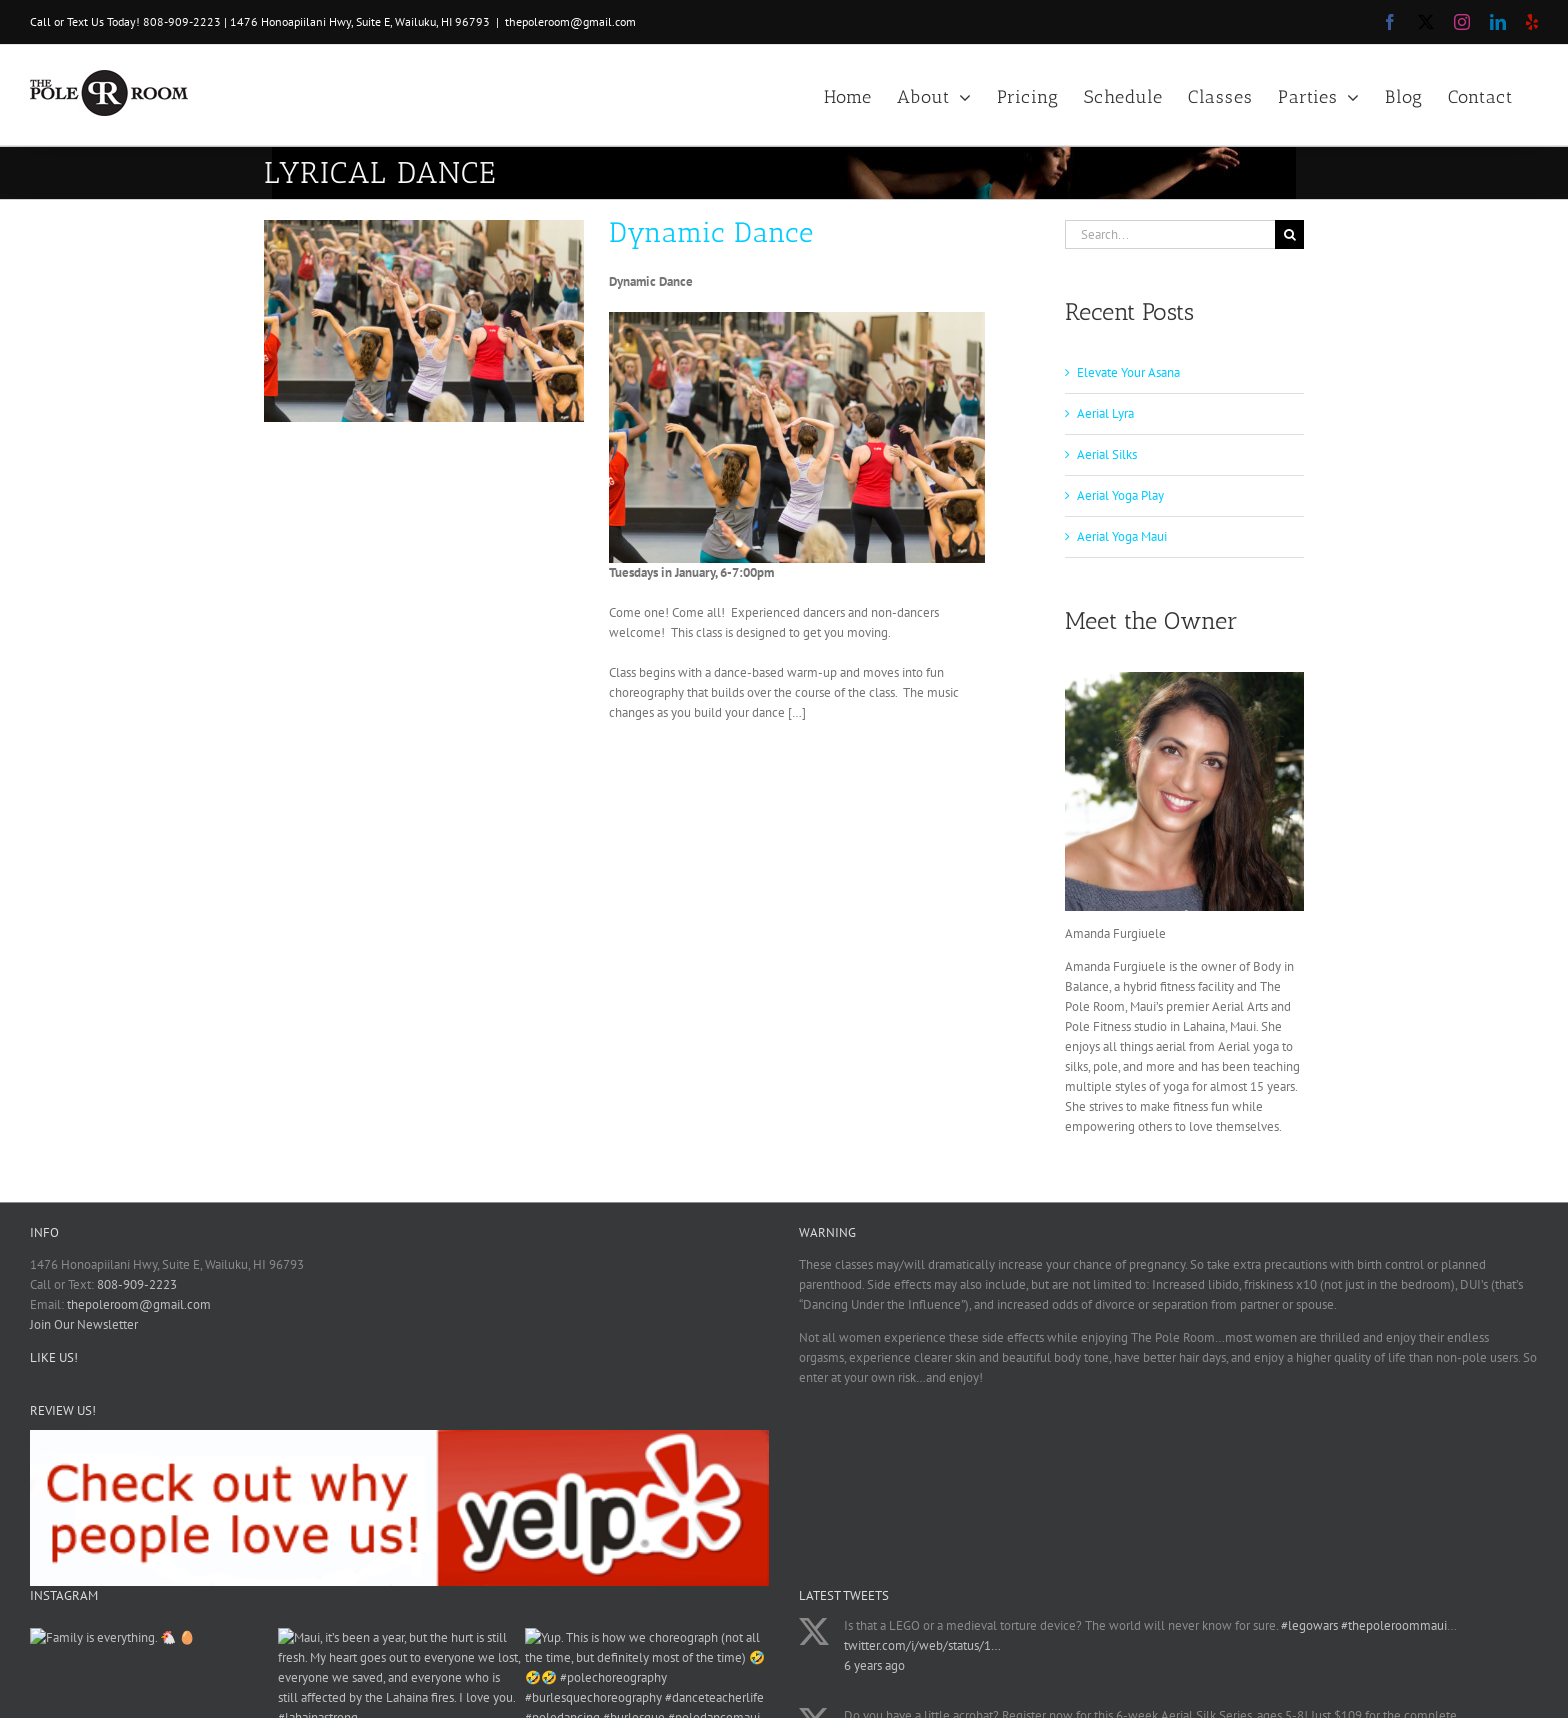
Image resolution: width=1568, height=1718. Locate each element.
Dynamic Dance (711, 232)
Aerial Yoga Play (1120, 495)
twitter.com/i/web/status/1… (922, 1645)
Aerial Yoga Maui (1122, 536)
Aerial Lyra (1105, 413)
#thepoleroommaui (1394, 1625)
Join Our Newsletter (84, 1324)
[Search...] (1170, 234)
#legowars (1309, 1625)
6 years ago (874, 1665)
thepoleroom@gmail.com (570, 21)
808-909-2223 (182, 21)
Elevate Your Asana (1128, 372)
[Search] (1289, 234)
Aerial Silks (1107, 454)
